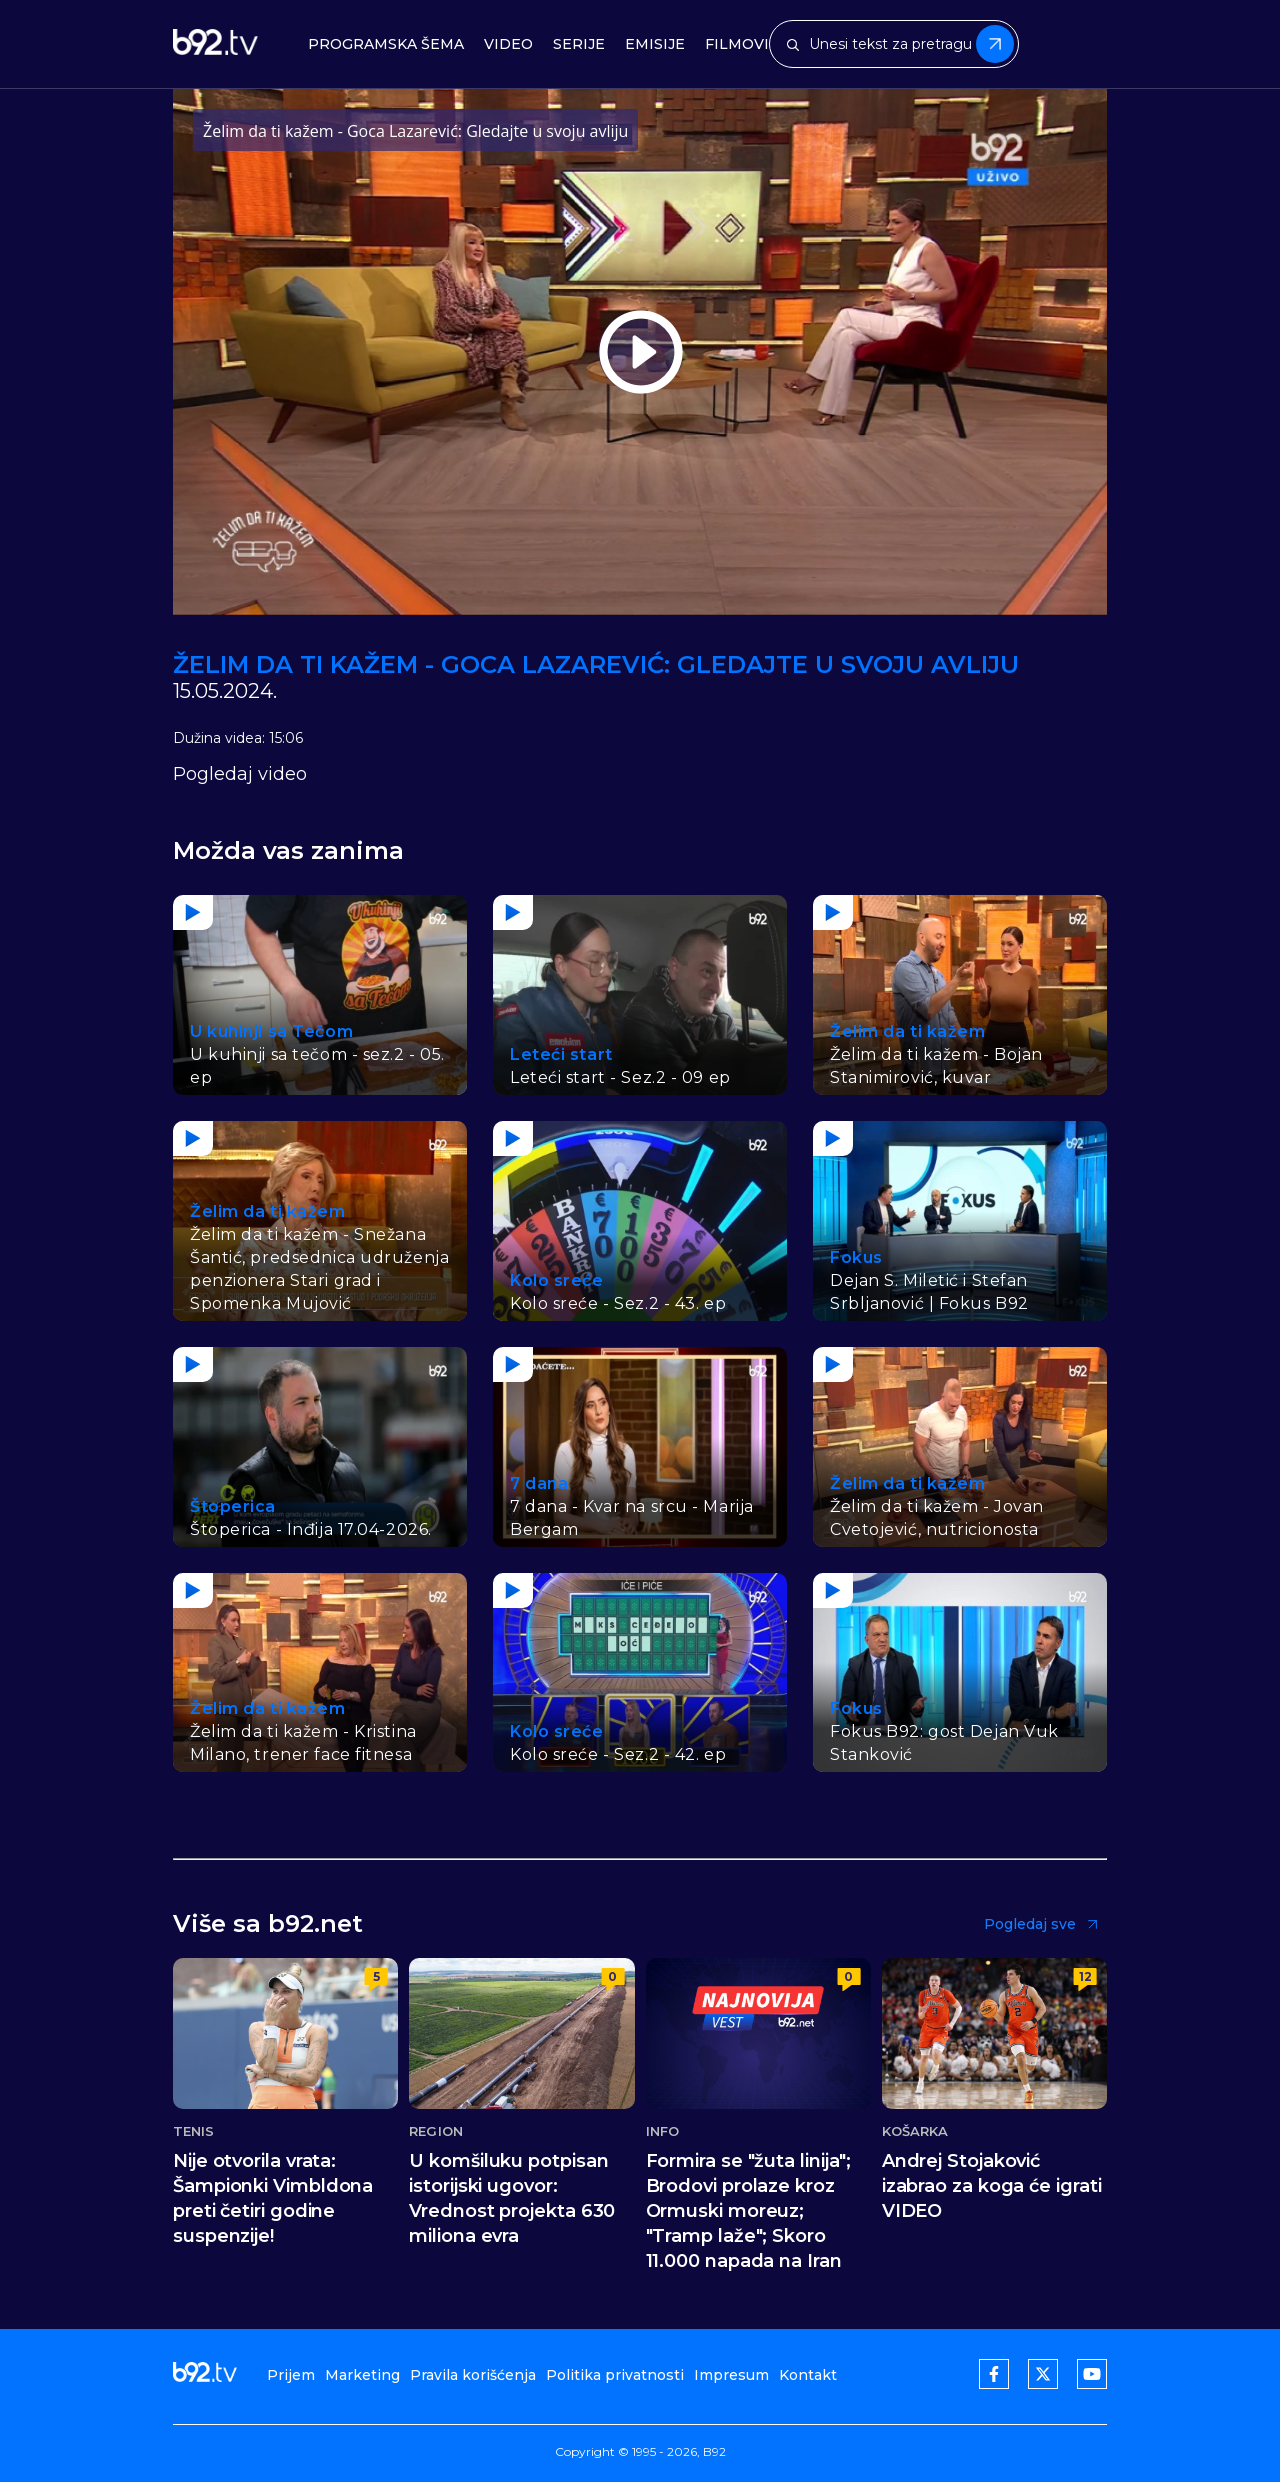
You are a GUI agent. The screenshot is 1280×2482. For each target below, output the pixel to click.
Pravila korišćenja (473, 2375)
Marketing (362, 2375)
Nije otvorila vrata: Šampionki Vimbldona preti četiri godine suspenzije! (273, 2198)
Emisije (655, 44)
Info (662, 2131)
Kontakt (808, 2375)
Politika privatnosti (615, 2375)
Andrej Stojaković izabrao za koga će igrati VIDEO (992, 2186)
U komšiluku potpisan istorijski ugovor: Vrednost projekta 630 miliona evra (512, 2198)
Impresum (731, 2375)
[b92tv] (215, 44)
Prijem (291, 2375)
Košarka (915, 2131)
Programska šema (386, 44)
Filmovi (737, 44)
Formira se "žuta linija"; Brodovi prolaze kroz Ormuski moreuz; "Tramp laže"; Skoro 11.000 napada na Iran (749, 2211)
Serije (579, 44)
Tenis (194, 2131)
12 (1085, 1976)
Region (436, 2131)
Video (508, 44)
